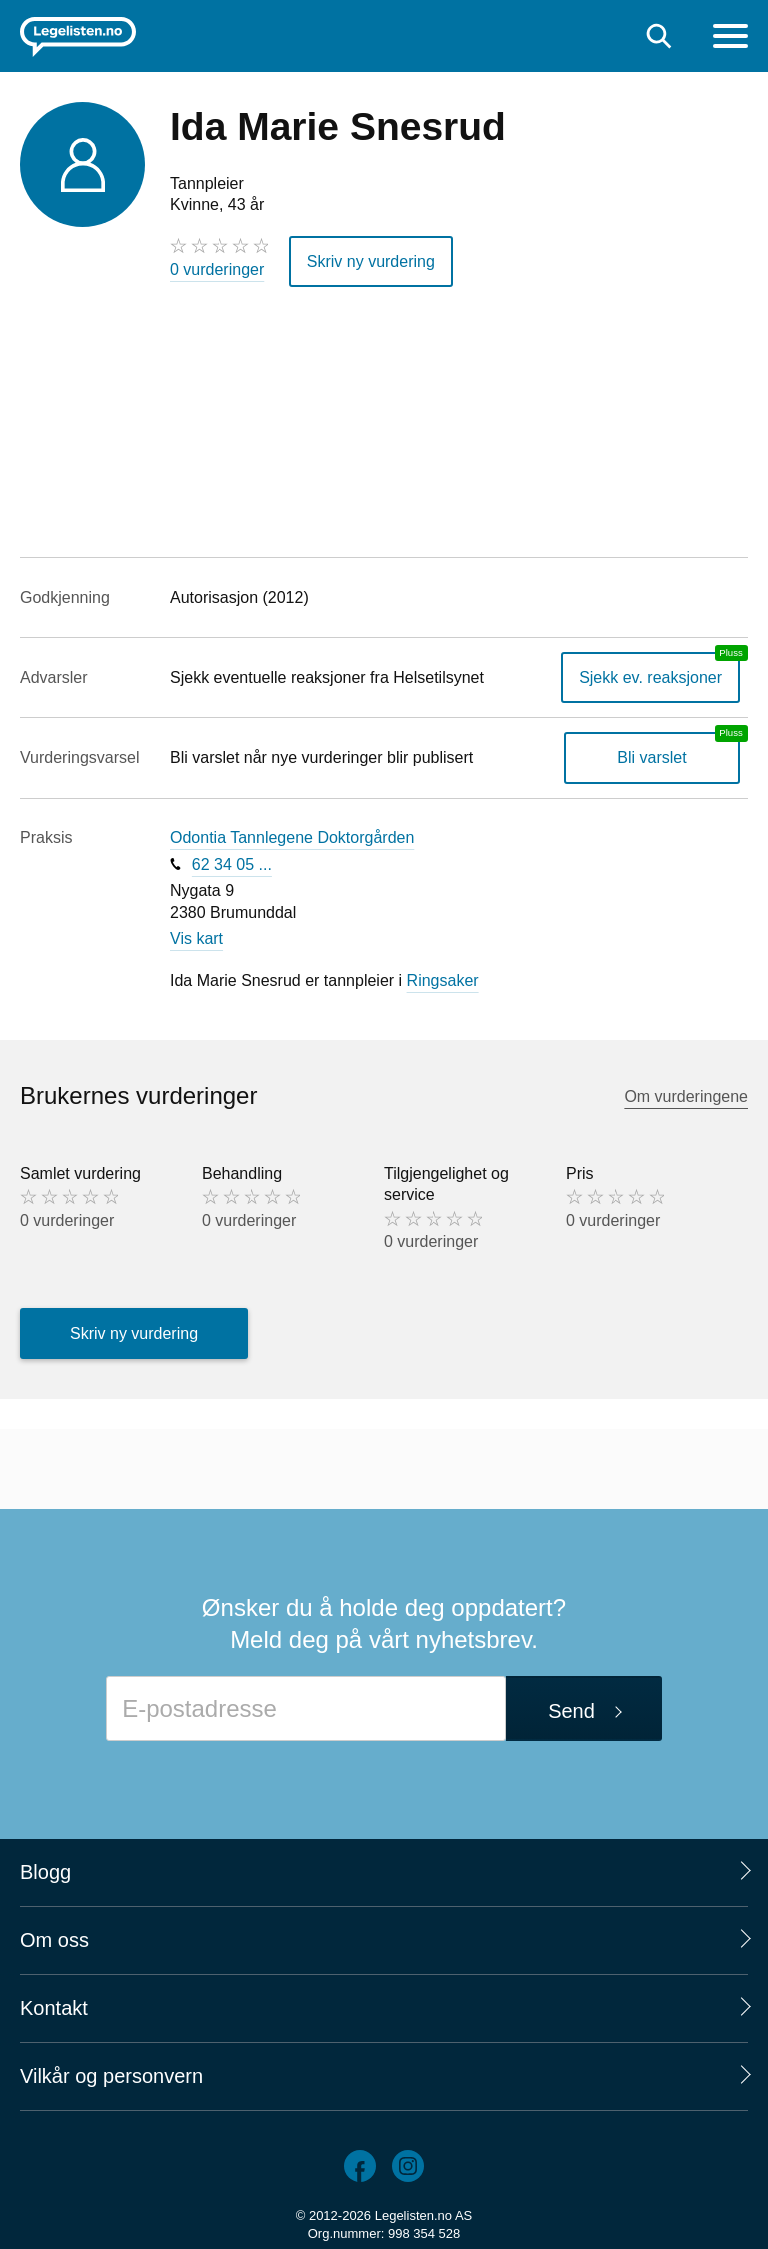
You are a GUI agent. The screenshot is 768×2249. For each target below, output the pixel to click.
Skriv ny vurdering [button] (371, 261)
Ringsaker (443, 980)
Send (571, 1711)
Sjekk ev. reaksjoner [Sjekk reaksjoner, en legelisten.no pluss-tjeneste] (650, 677)
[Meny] (730, 38)
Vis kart (196, 938)
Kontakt (54, 2008)
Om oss (54, 1940)
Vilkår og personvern (111, 2076)
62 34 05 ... (232, 864)
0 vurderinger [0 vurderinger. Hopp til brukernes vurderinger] (217, 269)
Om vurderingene (686, 1096)
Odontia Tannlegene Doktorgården (292, 837)
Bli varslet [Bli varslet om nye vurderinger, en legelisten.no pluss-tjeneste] (651, 757)
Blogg (45, 1872)
